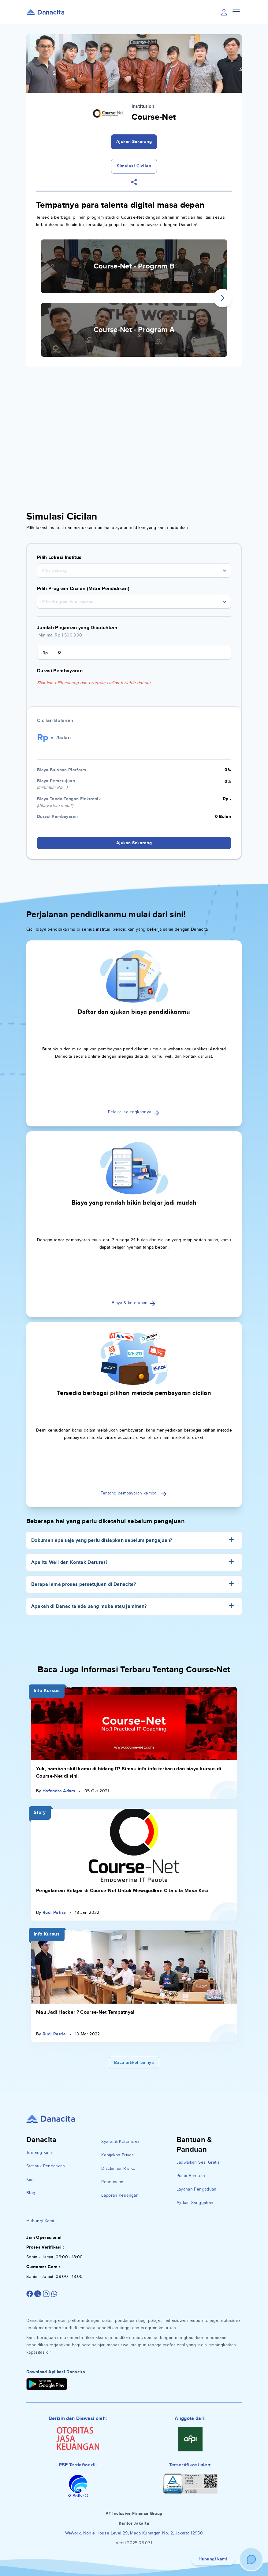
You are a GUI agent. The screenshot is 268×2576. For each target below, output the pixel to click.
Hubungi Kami (40, 2221)
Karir (30, 2179)
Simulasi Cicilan (134, 166)
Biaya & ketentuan (134, 1302)
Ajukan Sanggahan (195, 2202)
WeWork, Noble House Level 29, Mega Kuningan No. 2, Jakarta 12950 (134, 2533)
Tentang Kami (39, 2152)
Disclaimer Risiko (118, 2168)
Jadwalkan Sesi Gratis (198, 2162)
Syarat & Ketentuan (120, 2141)
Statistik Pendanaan (45, 2166)
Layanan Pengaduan (197, 2189)
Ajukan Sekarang (134, 141)
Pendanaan (112, 2181)
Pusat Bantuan (191, 2175)
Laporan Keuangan (120, 2195)
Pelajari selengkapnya (134, 1112)
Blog (30, 2192)
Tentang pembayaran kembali (134, 1493)
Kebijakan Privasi (118, 2155)
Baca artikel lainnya (134, 2062)
